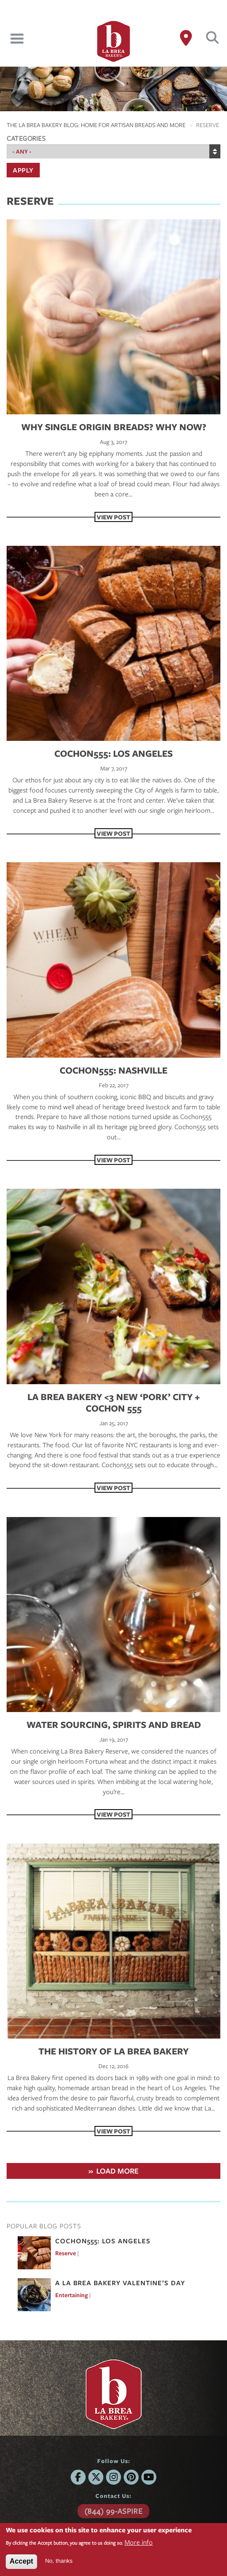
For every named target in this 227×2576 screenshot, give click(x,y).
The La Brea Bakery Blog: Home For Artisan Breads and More (96, 125)
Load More (117, 2171)
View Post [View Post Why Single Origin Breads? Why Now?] (113, 517)
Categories (26, 138)
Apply (23, 169)
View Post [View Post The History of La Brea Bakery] (113, 2131)
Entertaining (71, 2295)
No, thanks (58, 2560)
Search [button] (212, 37)
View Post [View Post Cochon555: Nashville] (113, 1160)
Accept (21, 2561)
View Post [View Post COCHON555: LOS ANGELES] (113, 833)
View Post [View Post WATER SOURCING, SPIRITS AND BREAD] (113, 1814)
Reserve (65, 2253)
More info (139, 2542)
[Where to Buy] (186, 38)
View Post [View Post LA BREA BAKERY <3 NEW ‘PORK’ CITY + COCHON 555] (113, 1487)
